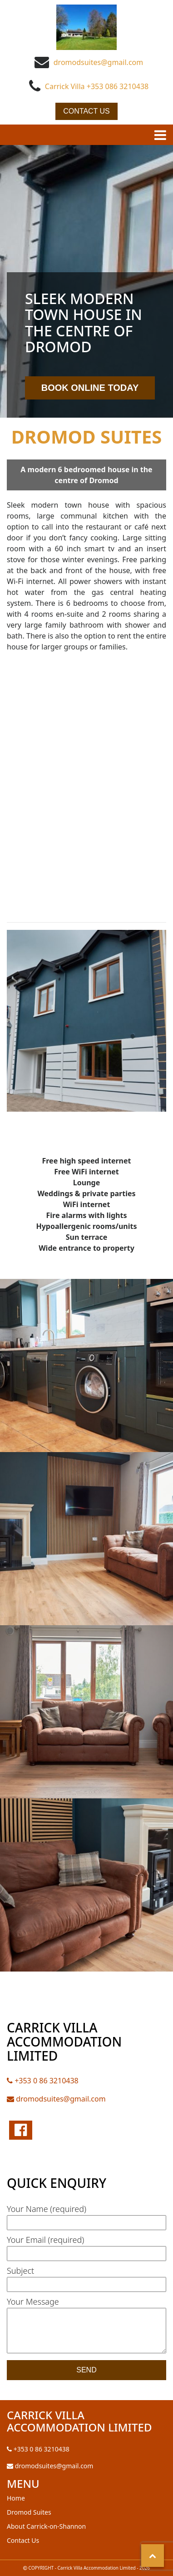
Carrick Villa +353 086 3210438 (96, 86)
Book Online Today (89, 388)
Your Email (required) (86, 2246)
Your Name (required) (86, 2215)
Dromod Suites (29, 2512)
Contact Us (86, 111)
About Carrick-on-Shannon (46, 2526)
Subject (86, 2277)
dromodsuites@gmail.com (98, 62)
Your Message (86, 2326)
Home (16, 2498)
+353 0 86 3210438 (43, 2081)
